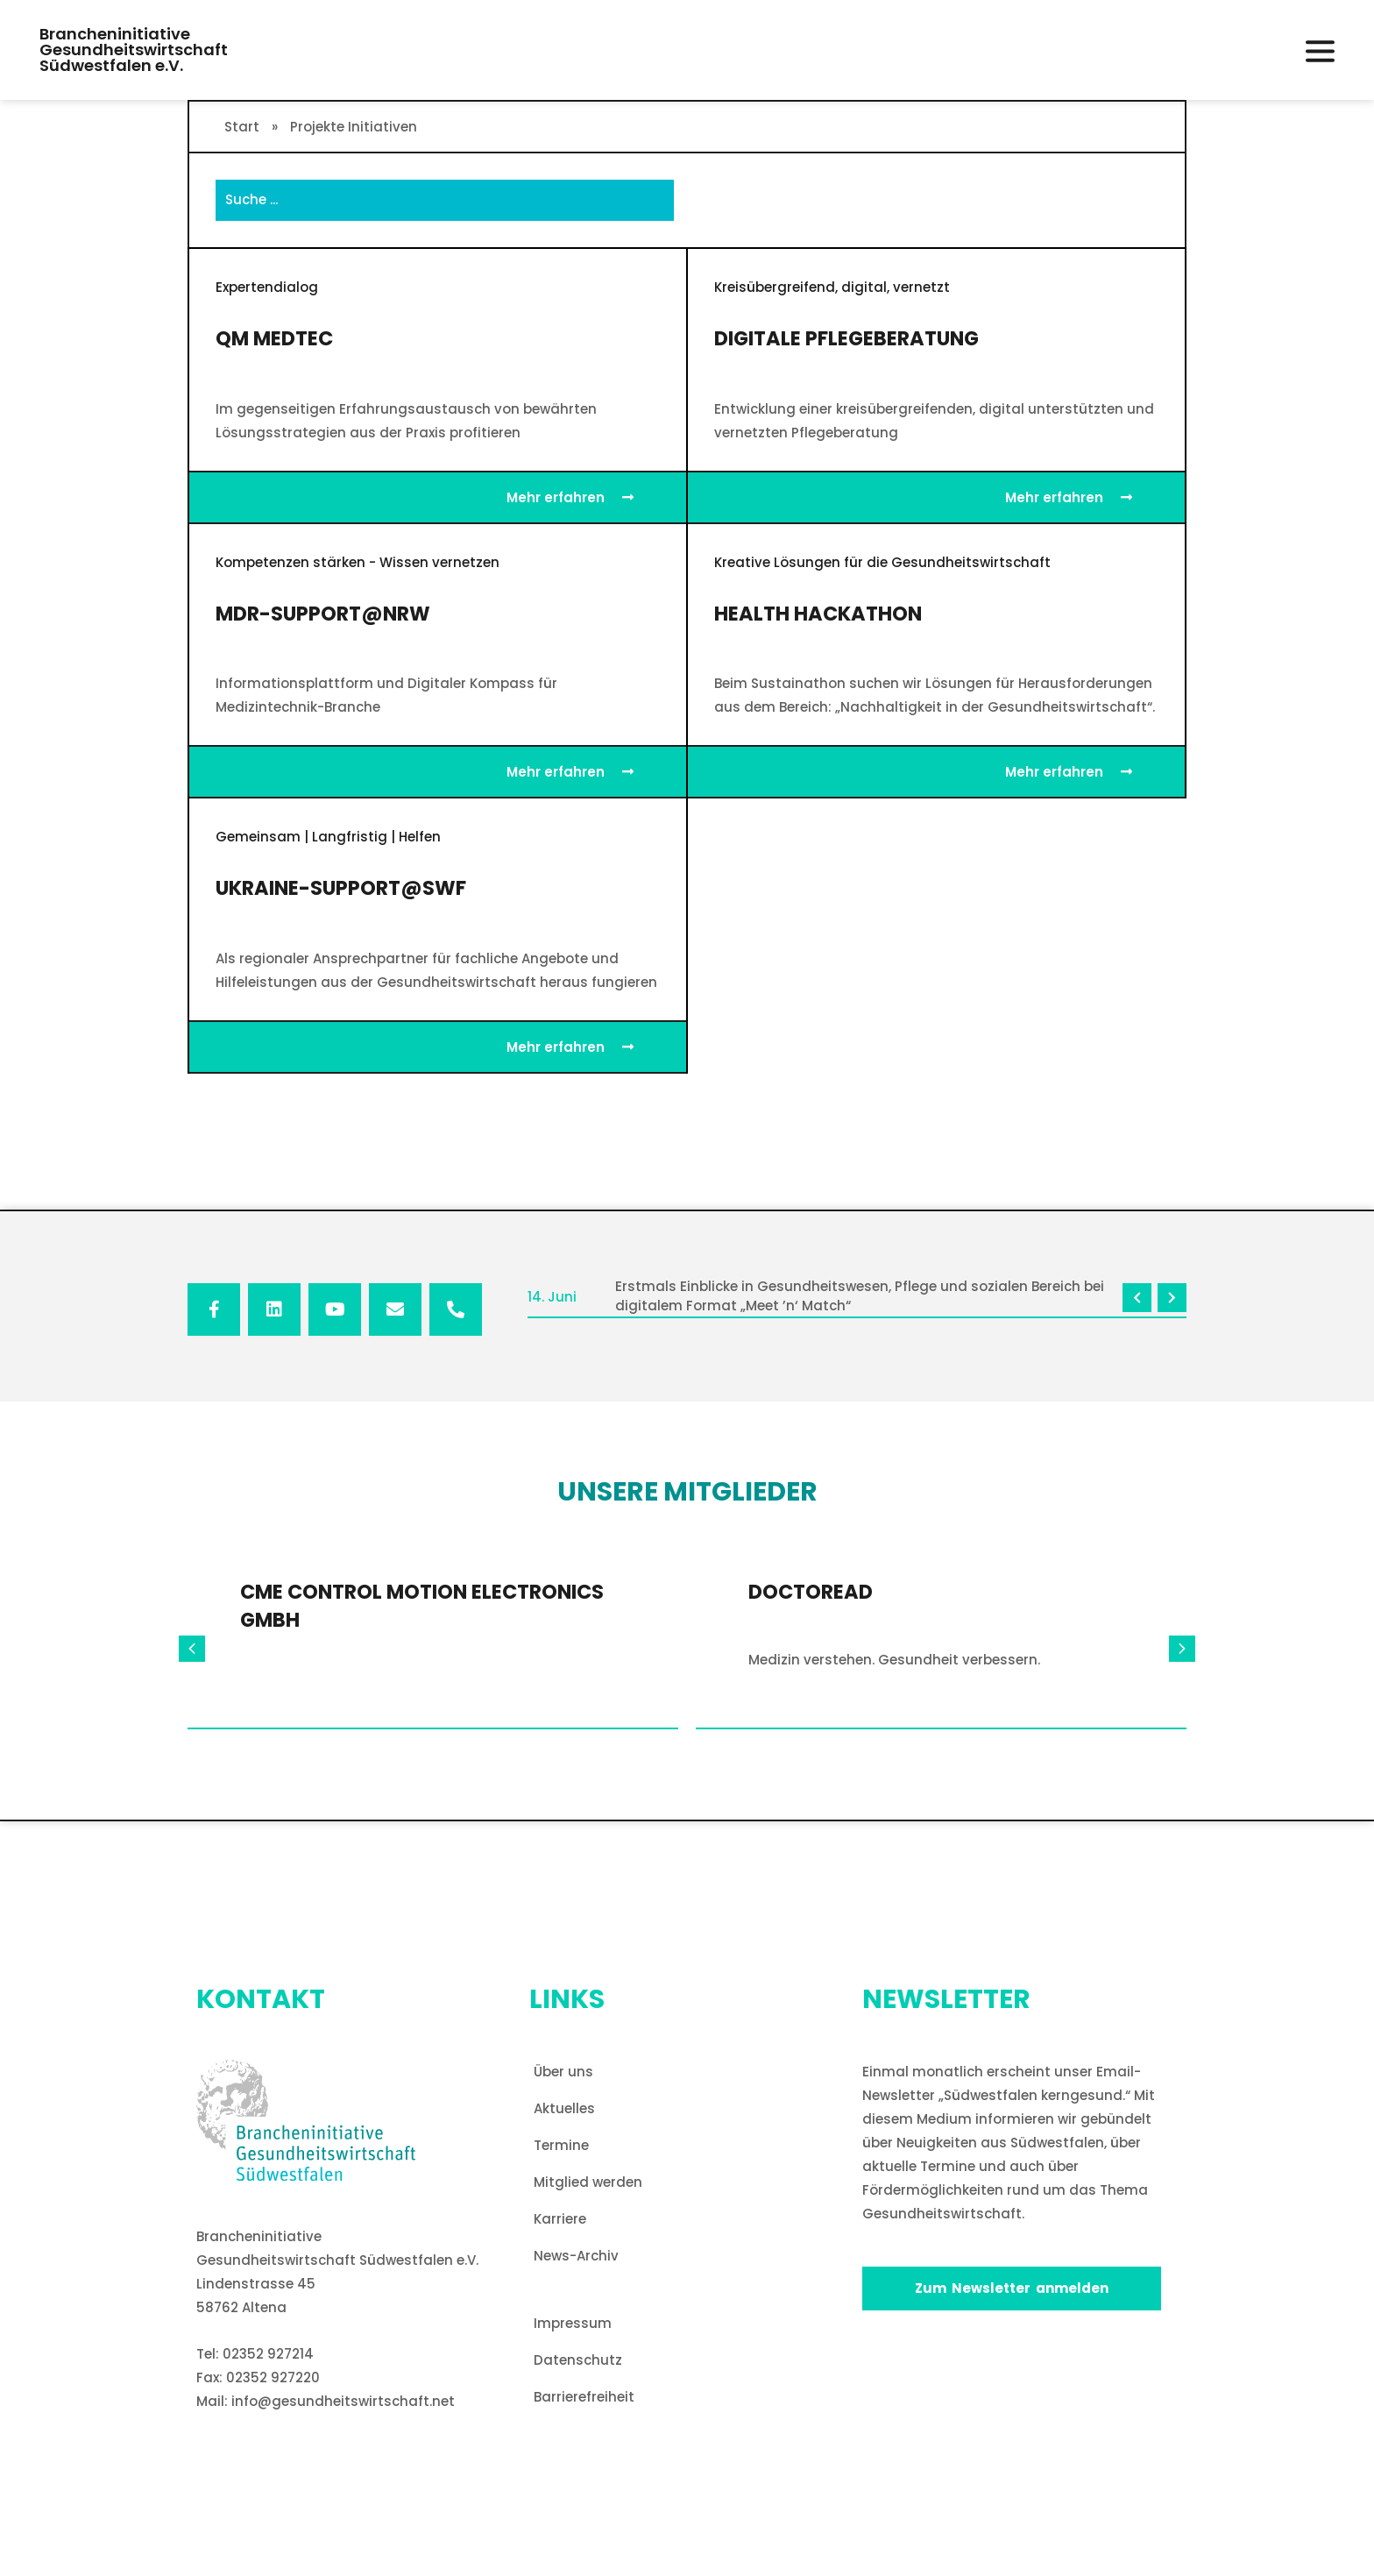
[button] (1320, 51)
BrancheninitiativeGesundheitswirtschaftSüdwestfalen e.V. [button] (133, 49)
